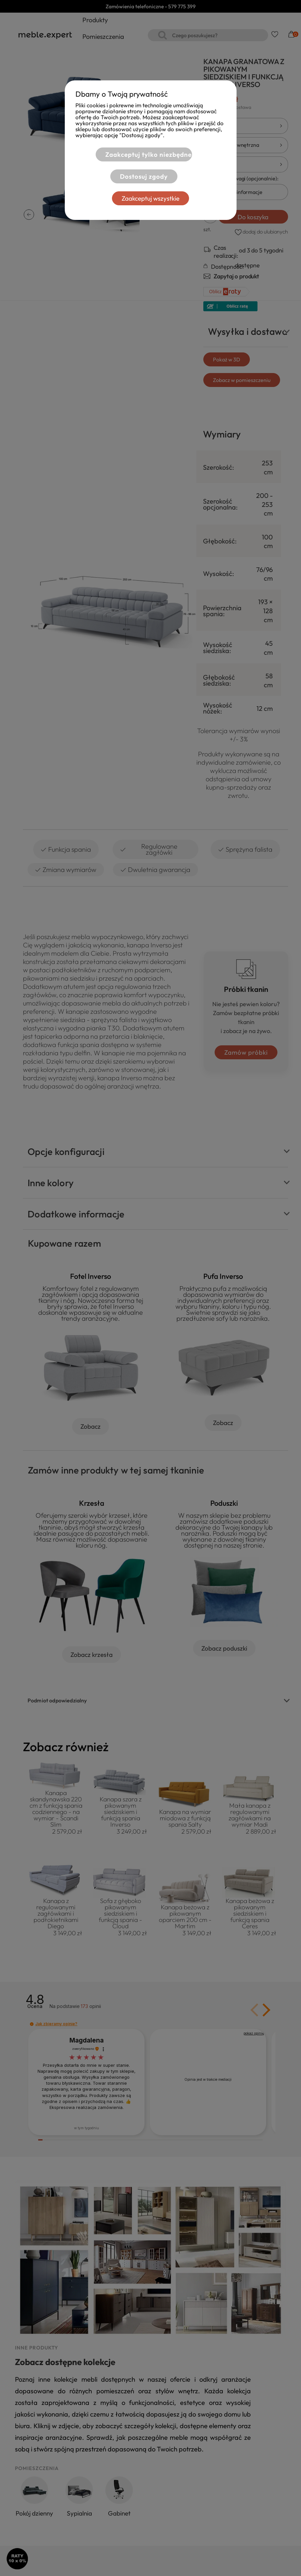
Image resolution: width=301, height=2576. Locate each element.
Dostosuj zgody (142, 176)
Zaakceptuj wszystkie (150, 198)
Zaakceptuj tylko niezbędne (147, 154)
